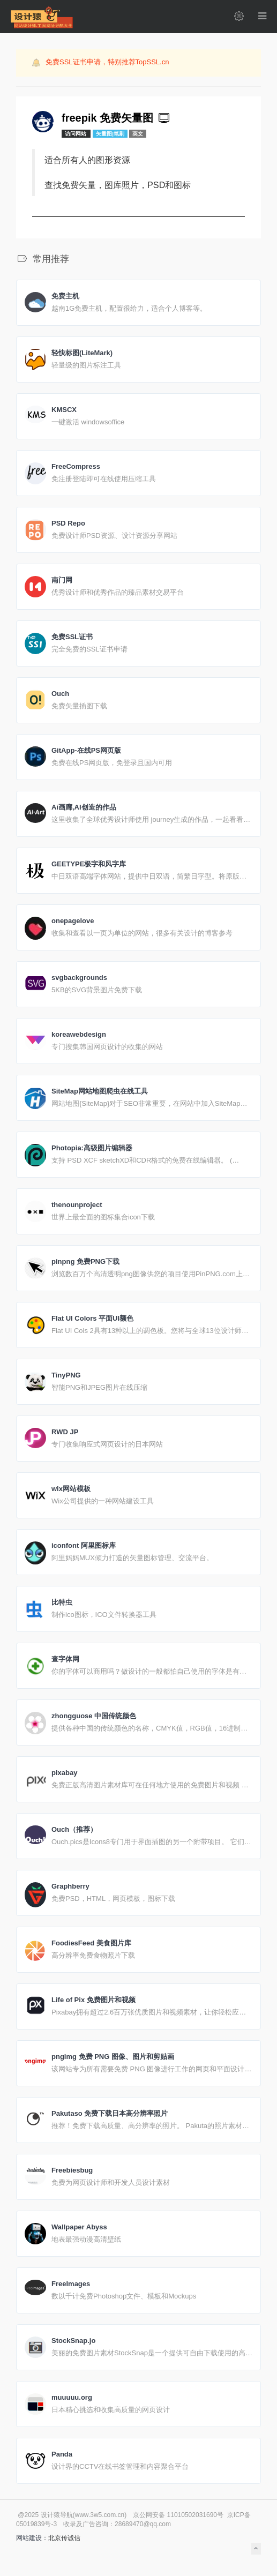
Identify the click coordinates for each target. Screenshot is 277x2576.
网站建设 (29, 2538)
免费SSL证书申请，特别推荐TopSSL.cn (107, 62)
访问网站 (76, 134)
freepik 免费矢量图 (116, 118)
